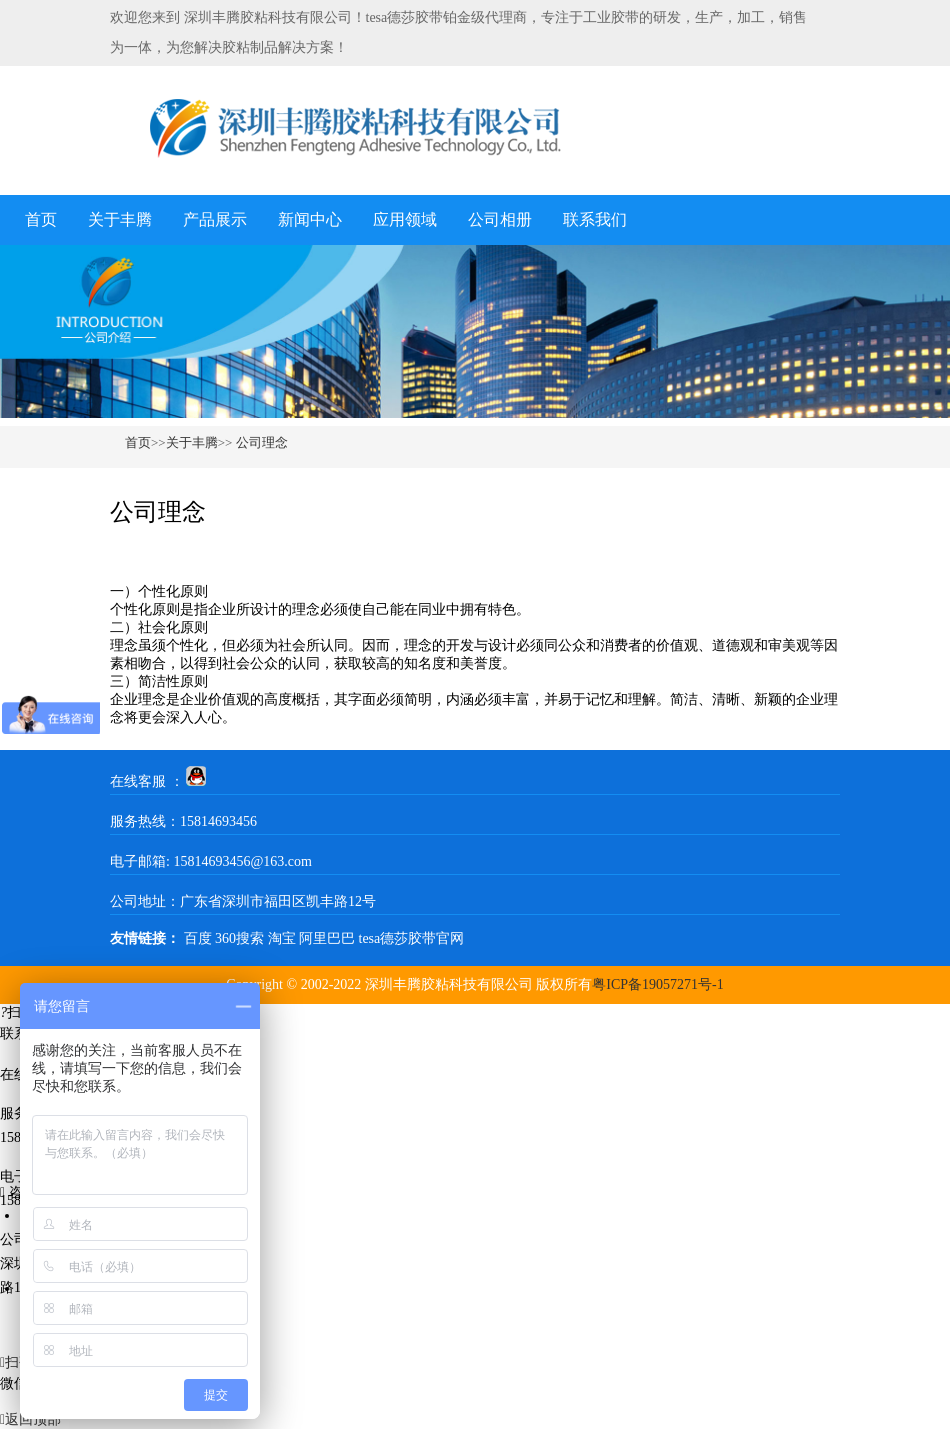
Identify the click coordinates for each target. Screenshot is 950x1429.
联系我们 (595, 219)
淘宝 (282, 938)
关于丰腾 (120, 219)
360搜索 (239, 938)
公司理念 (259, 442)
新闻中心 (310, 219)
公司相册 (500, 219)
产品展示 (215, 219)
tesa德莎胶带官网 (412, 938)
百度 (198, 938)
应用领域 (405, 219)
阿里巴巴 (327, 938)
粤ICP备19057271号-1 (657, 984)
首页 (41, 219)
